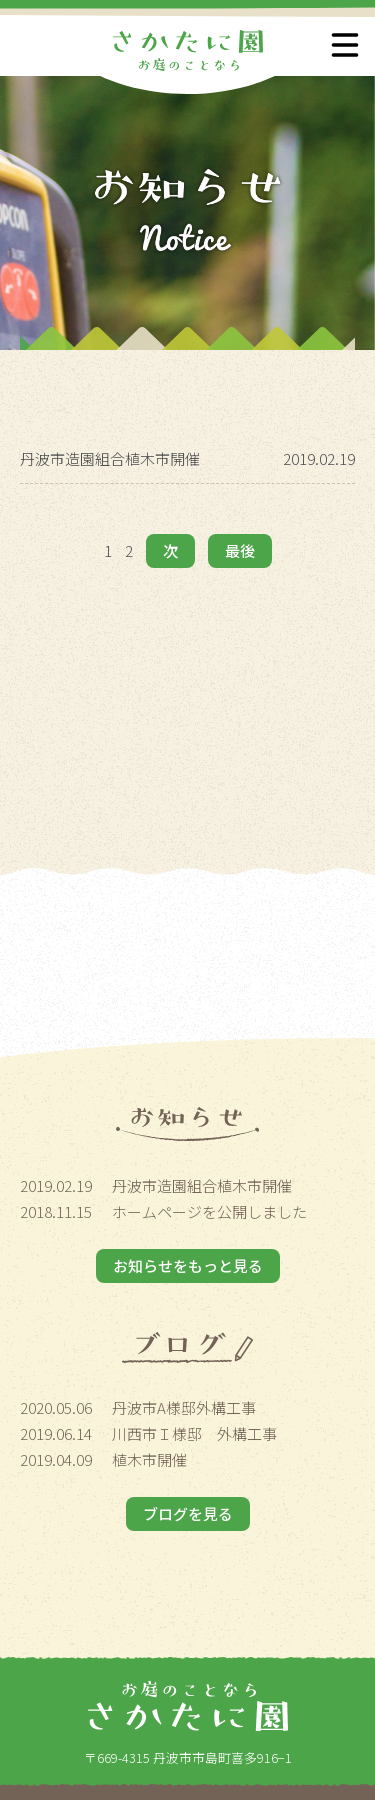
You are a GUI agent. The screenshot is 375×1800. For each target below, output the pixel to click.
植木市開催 (149, 1459)
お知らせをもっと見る (188, 1265)
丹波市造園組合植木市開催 (110, 458)
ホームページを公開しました (209, 1211)
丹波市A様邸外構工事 (184, 1407)
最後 (240, 550)
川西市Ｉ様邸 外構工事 (194, 1433)
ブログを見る (188, 1513)
